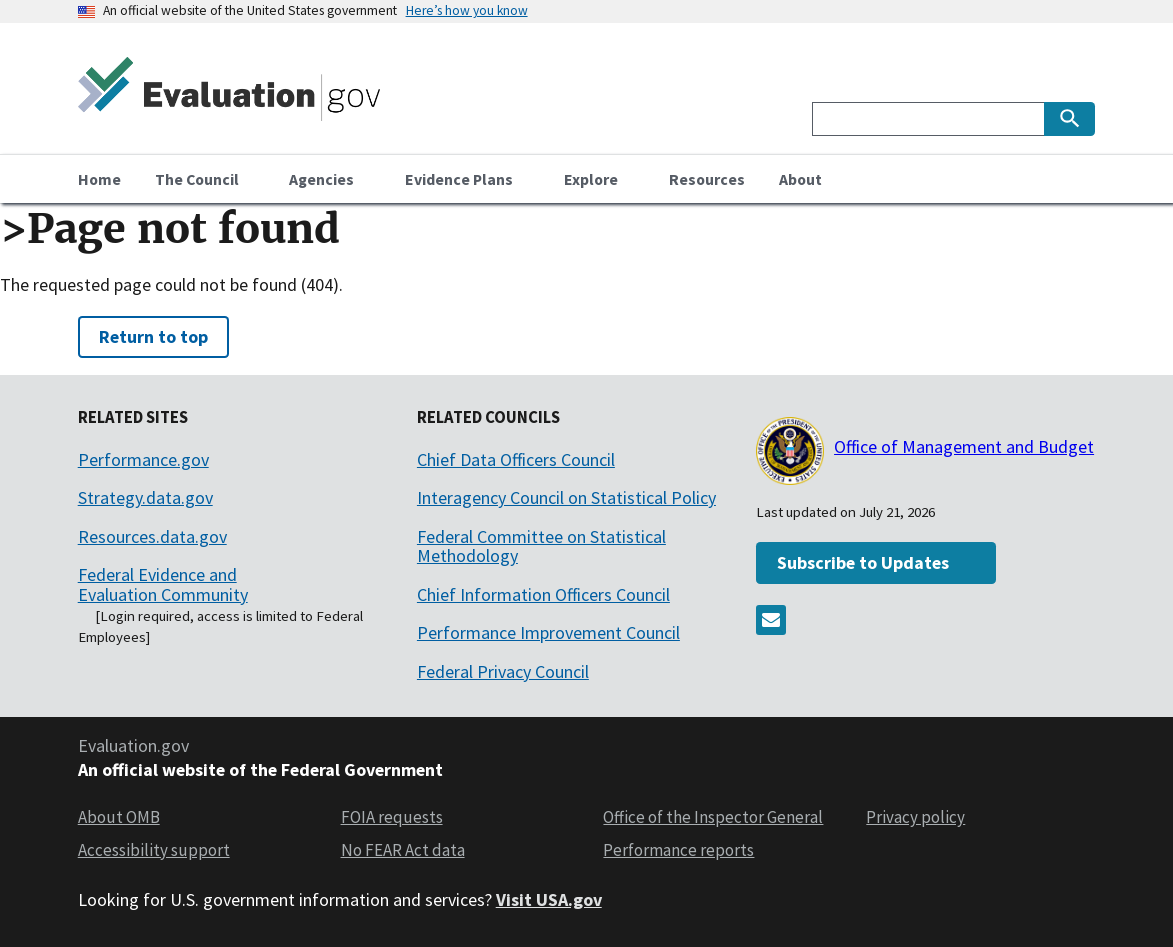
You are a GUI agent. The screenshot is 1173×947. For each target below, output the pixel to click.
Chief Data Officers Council (516, 459)
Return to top (153, 336)
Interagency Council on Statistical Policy (566, 497)
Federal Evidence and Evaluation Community (163, 584)
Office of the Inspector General (713, 817)
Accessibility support (154, 850)
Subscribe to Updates (863, 562)
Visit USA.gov (549, 899)
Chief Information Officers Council (543, 594)
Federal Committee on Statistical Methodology (541, 546)
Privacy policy (915, 817)
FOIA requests (392, 817)
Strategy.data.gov (145, 497)
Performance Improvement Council (548, 632)
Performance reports (678, 850)
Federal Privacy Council (503, 671)
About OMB (119, 817)
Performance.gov (143, 459)
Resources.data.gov (152, 536)
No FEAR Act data (403, 850)
